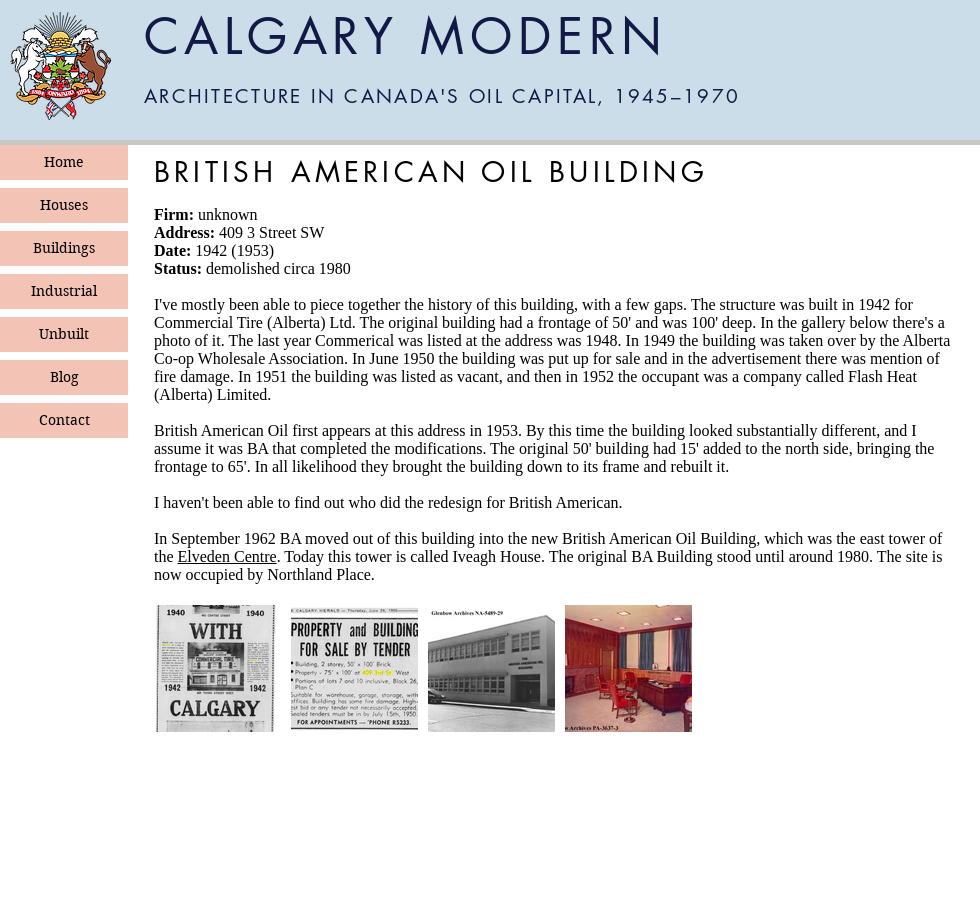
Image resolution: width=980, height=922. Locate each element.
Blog (64, 377)
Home (64, 162)
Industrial (64, 291)
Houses (64, 205)
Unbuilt (64, 334)
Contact (64, 420)
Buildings (64, 248)
